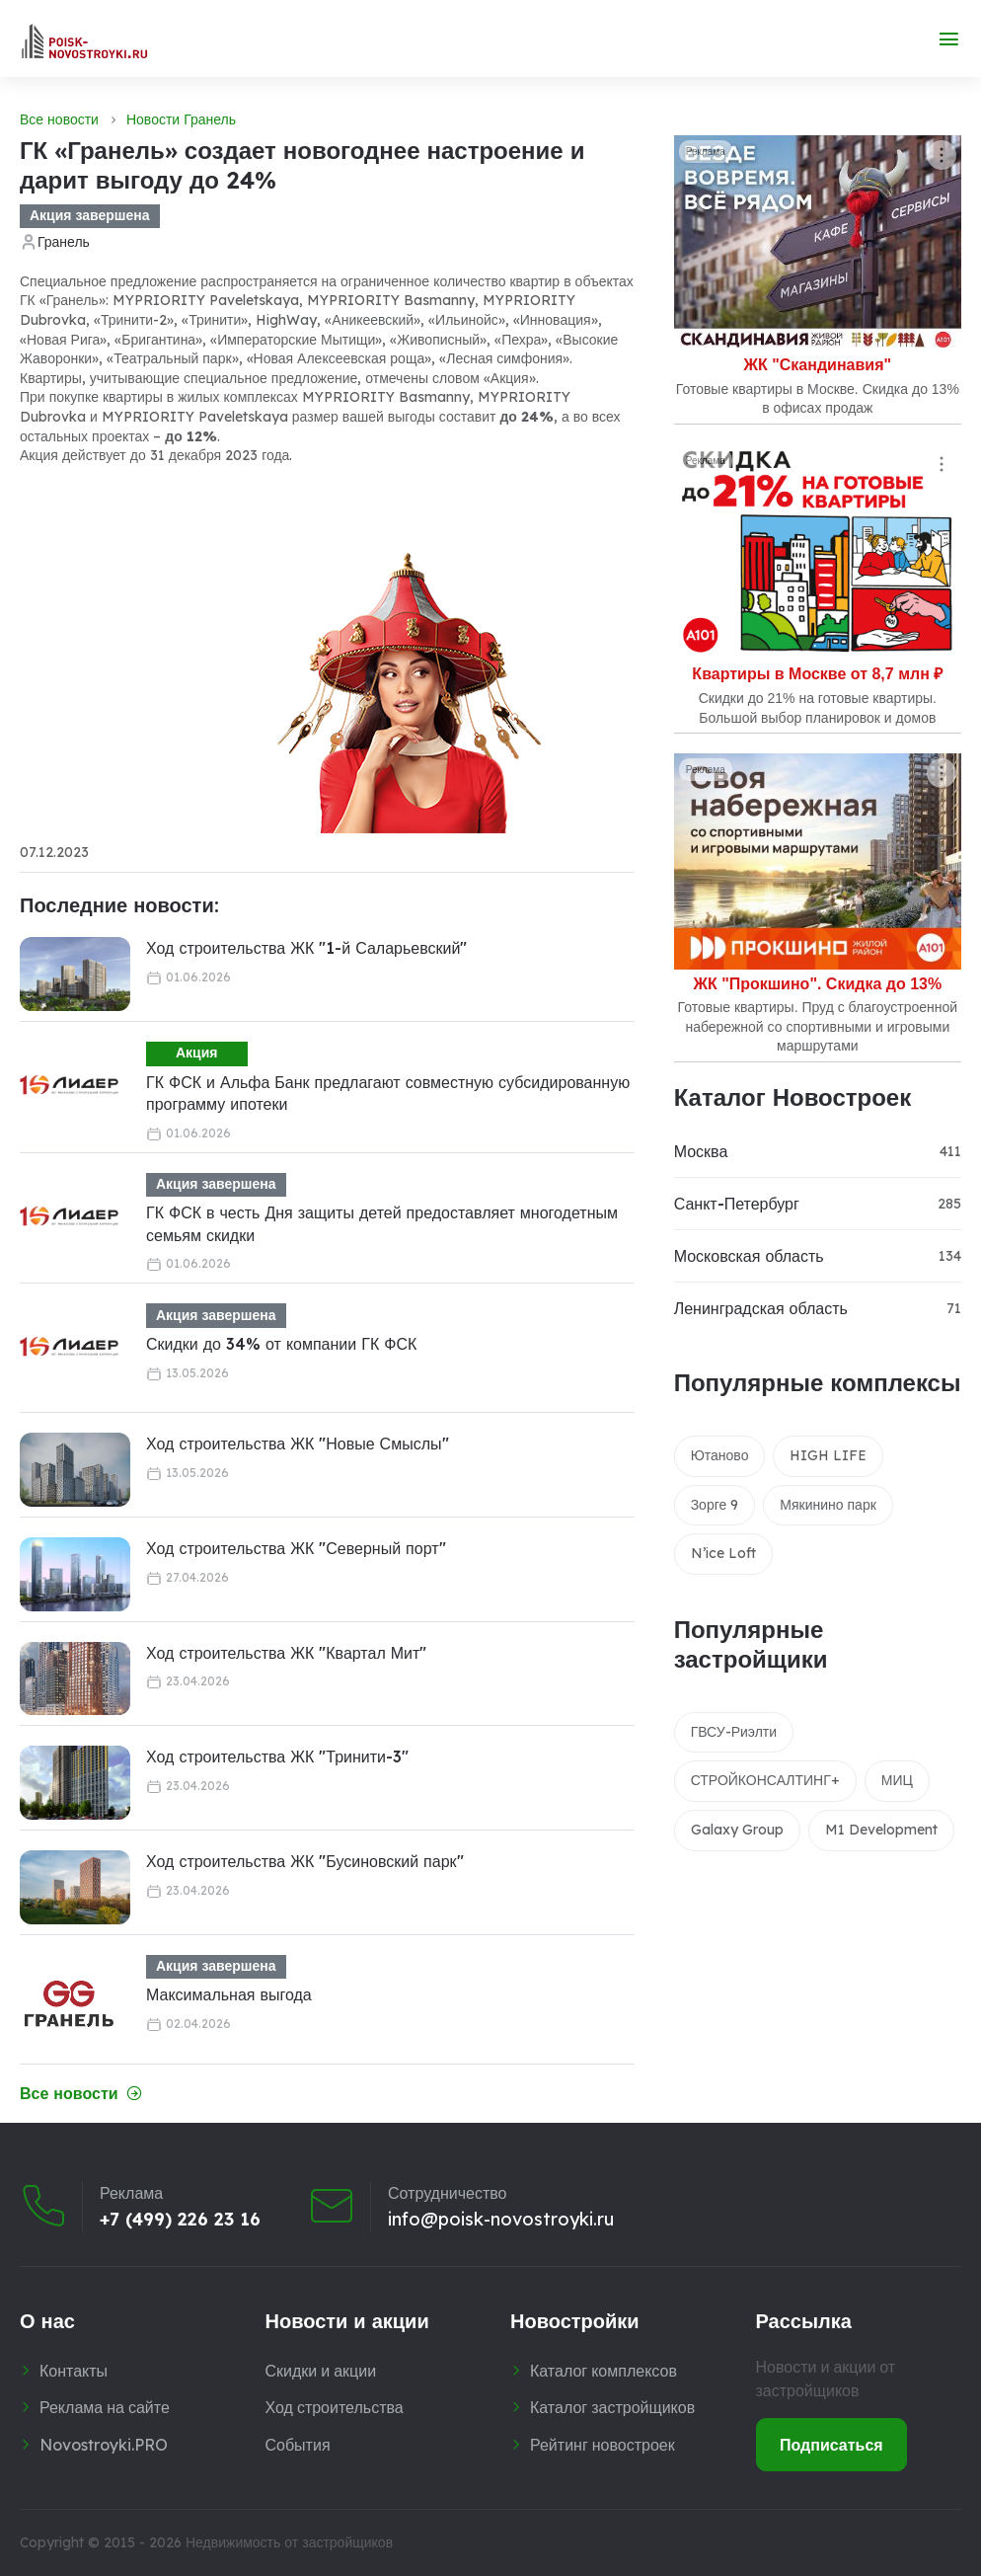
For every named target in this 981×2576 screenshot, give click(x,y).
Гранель (64, 242)
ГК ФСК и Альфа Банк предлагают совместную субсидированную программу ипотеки (388, 1093)
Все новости (59, 119)
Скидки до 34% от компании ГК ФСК (281, 1344)
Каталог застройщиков (612, 2407)
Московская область (749, 1256)
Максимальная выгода (229, 1994)
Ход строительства (334, 2407)
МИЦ (897, 1780)
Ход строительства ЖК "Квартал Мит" (286, 1653)
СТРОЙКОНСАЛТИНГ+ (765, 1780)
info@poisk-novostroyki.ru (501, 2219)
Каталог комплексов (603, 2371)
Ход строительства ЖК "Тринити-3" (277, 1756)
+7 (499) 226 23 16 (180, 2219)
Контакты (73, 2371)
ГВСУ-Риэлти (734, 1732)
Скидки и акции (321, 2371)
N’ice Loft (723, 1553)
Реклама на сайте (104, 2407)
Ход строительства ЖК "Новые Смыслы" (297, 1443)
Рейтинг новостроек (602, 2445)
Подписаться (831, 2445)
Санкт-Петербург (736, 1203)
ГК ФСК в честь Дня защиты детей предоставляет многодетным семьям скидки (382, 1223)
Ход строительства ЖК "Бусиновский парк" (305, 1861)
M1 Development (881, 1829)
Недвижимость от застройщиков (289, 2542)
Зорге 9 (715, 1505)
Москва (701, 1151)
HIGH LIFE (828, 1455)
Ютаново (720, 1455)
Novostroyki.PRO (103, 2445)
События (298, 2445)
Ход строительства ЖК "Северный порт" (296, 1548)
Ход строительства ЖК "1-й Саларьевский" (306, 948)
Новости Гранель (181, 119)
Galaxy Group (737, 1829)
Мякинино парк (828, 1505)
